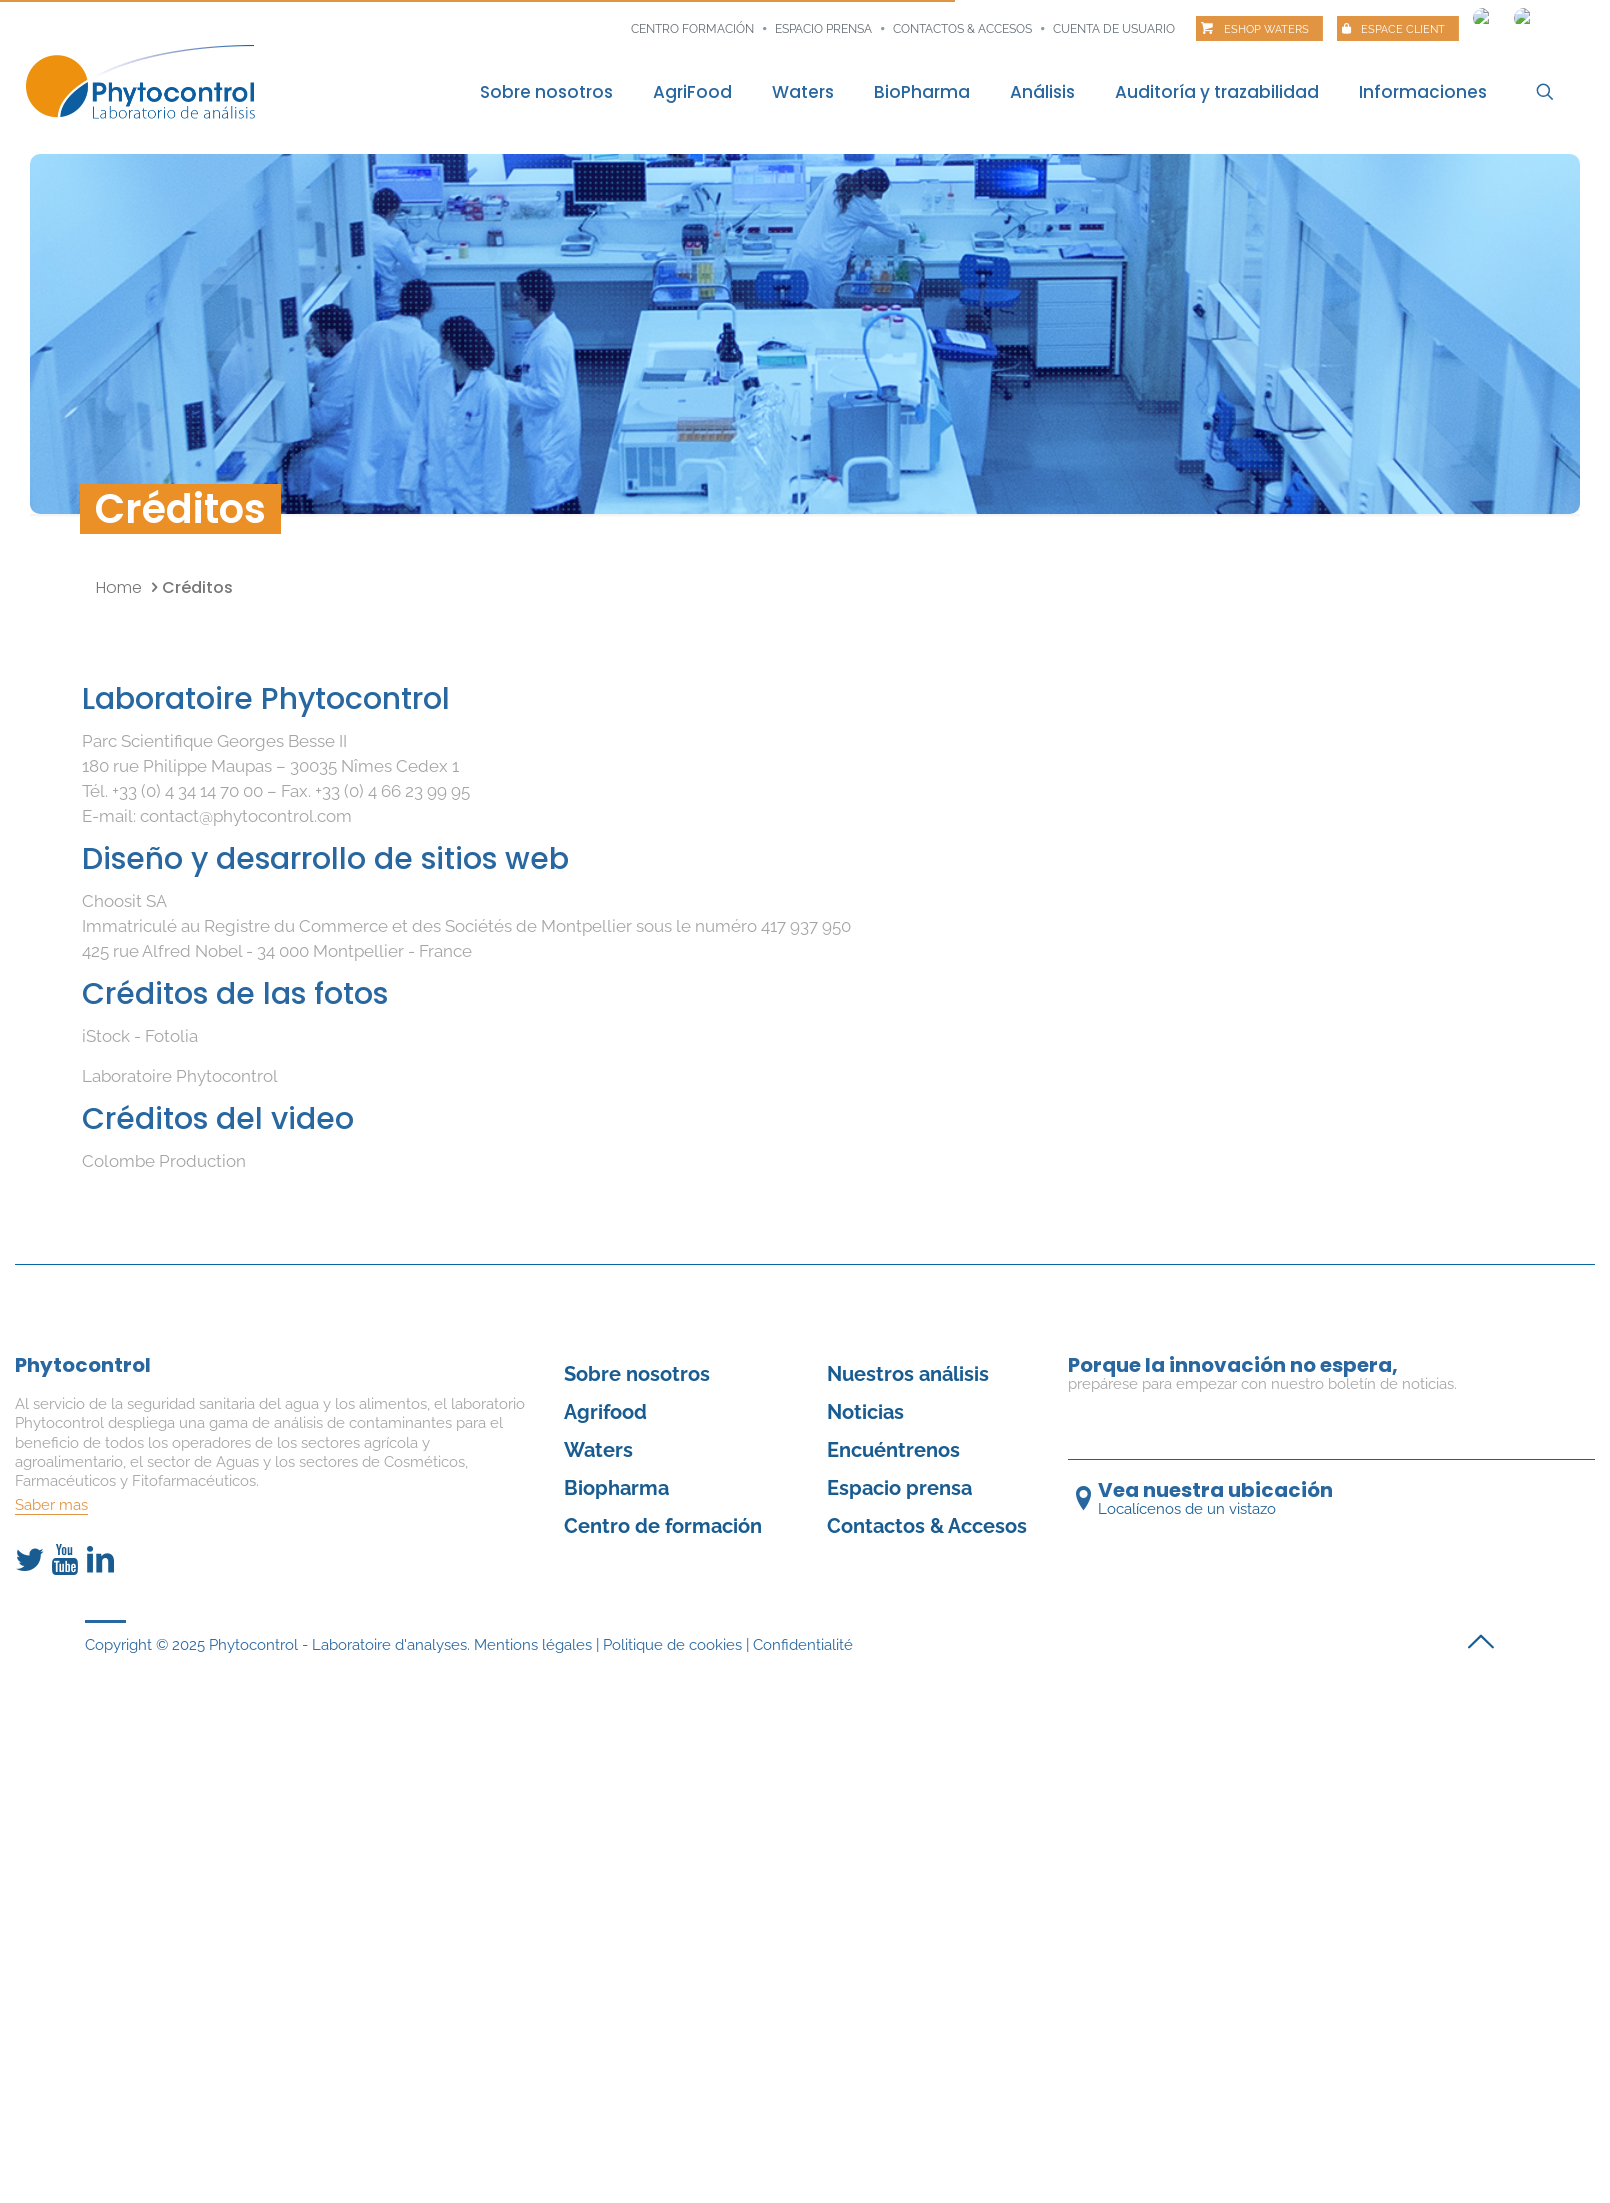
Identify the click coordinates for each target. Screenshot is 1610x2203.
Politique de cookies (672, 1645)
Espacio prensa (823, 29)
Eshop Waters (1266, 29)
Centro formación (692, 29)
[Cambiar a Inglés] (1524, 13)
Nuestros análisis (908, 1374)
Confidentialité (803, 1645)
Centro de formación (663, 1526)
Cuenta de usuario (1114, 29)
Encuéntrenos (893, 1450)
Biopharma (616, 1488)
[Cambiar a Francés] (1483, 13)
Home (119, 587)
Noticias (865, 1412)
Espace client (1403, 29)
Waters (598, 1450)
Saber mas (51, 1505)
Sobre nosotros (637, 1374)
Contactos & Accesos (962, 29)
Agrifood (605, 1412)
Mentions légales (533, 1645)
